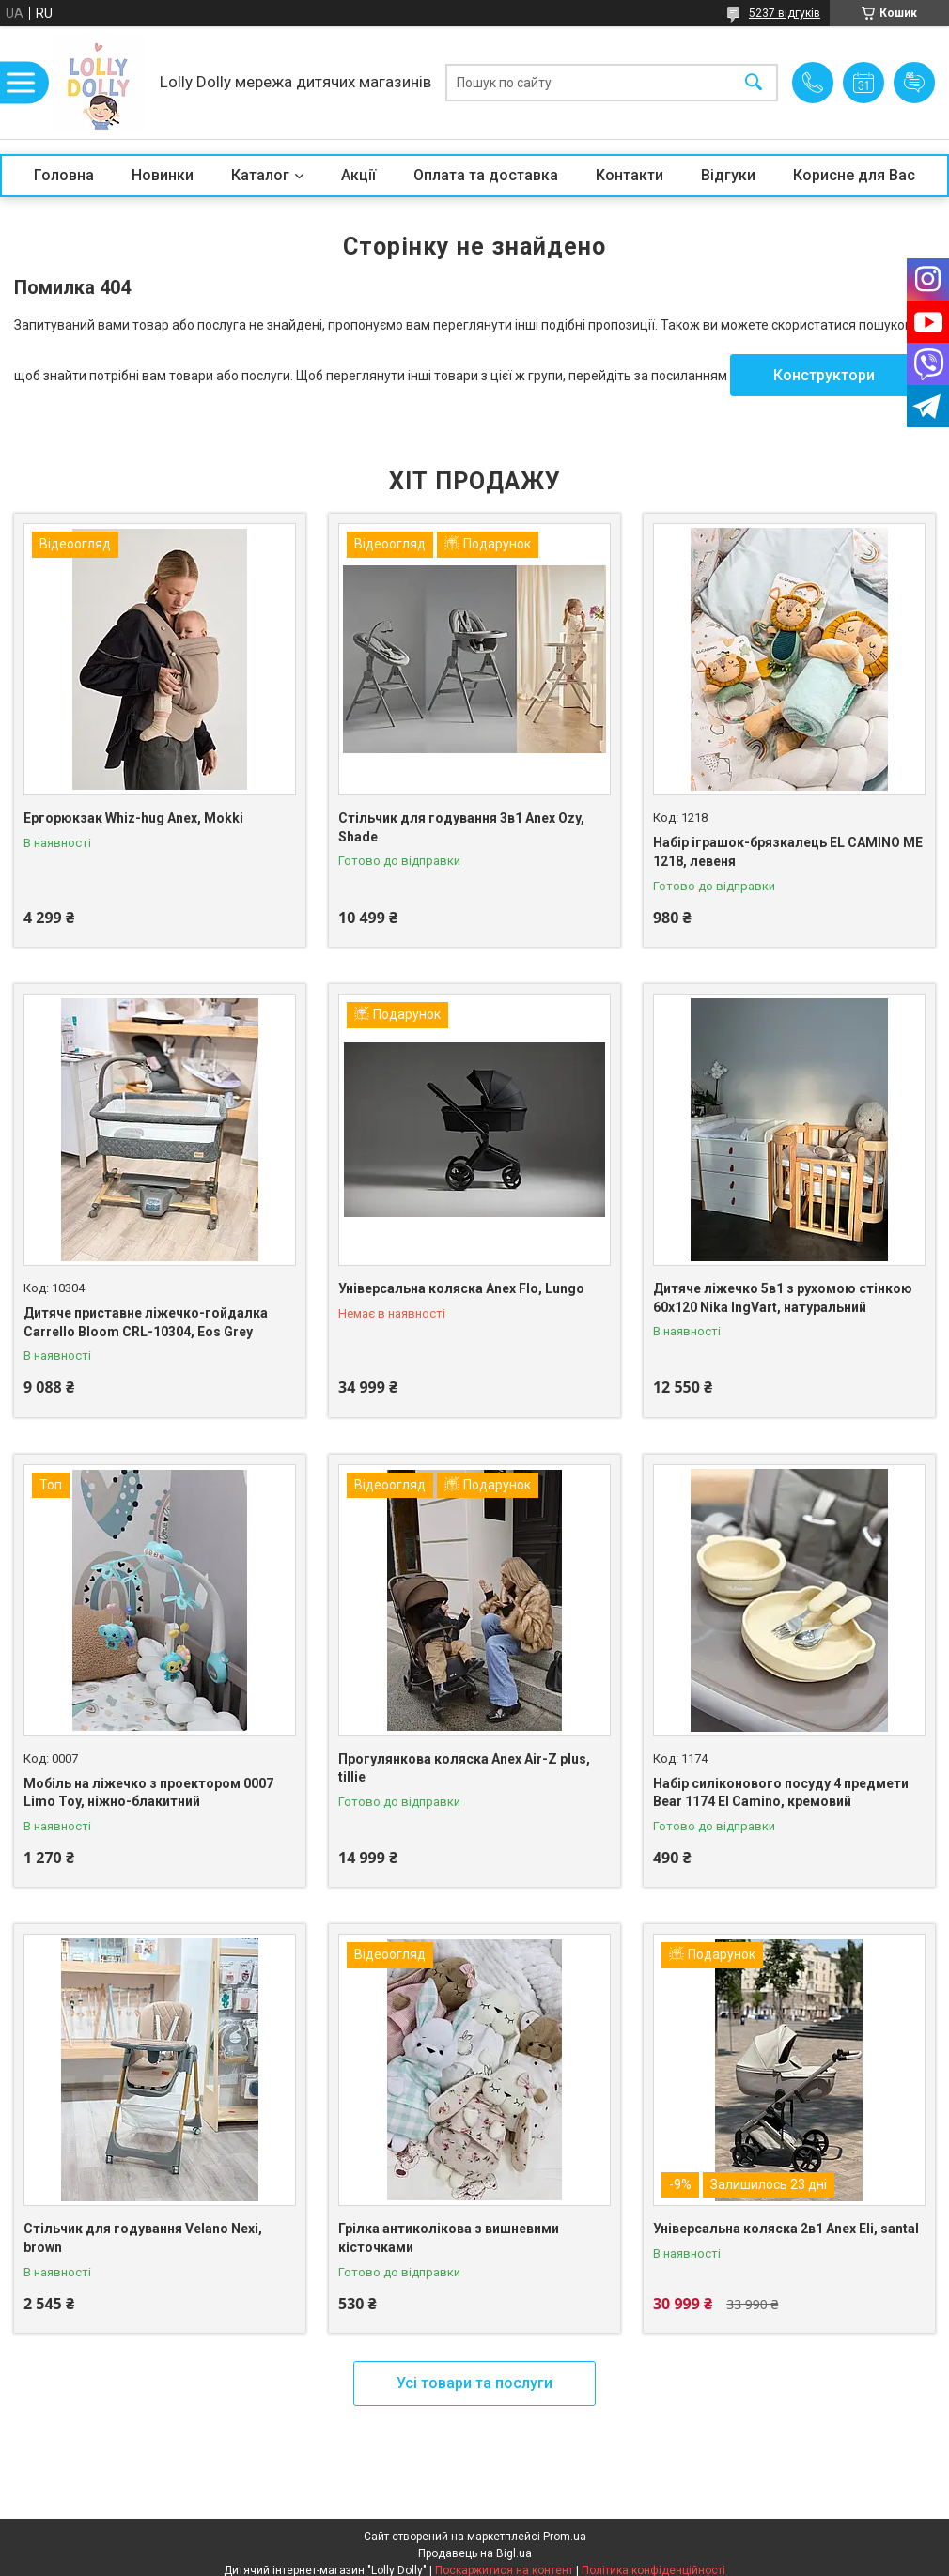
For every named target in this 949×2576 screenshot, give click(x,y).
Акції (358, 175)
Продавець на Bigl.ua (475, 2553)
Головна (64, 175)
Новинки (163, 175)
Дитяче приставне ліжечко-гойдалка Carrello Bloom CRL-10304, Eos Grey (145, 1322)
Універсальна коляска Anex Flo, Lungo (461, 1288)
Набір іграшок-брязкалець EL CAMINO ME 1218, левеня (788, 852)
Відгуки (728, 175)
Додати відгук (914, 82)
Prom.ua (564, 2536)
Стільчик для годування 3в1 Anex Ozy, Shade (461, 827)
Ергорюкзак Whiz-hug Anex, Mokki (133, 817)
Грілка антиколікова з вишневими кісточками (448, 2238)
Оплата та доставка (485, 175)
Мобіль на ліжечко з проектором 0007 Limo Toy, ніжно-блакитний (148, 1793)
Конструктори (824, 375)
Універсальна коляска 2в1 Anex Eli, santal (786, 2228)
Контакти (629, 175)
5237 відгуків (784, 13)
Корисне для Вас (854, 175)
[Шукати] (753, 83)
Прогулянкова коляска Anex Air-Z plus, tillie (464, 1768)
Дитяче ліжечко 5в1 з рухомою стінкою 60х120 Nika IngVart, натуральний (782, 1298)
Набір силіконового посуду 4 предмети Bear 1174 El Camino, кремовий (781, 1793)
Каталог (260, 175)
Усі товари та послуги (474, 2383)
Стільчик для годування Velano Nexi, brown (142, 2238)
